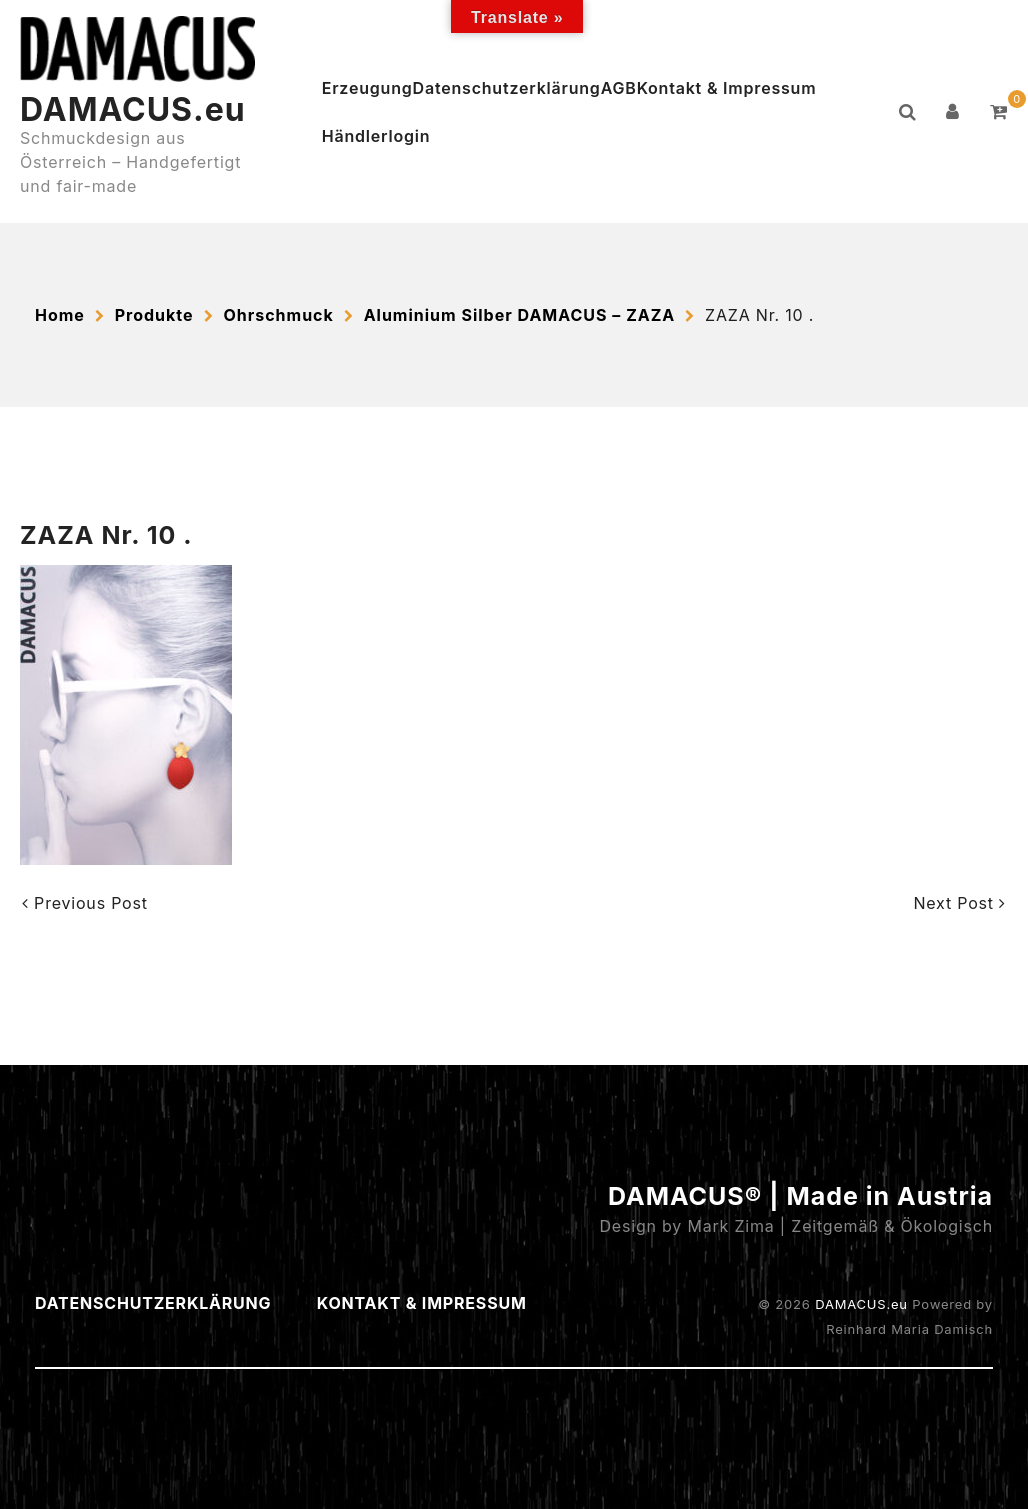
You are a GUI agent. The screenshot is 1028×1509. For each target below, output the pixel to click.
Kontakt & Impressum (727, 88)
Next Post (959, 903)
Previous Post (85, 903)
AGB (619, 88)
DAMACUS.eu (133, 109)
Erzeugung (367, 88)
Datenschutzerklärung (507, 88)
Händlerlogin (376, 136)
